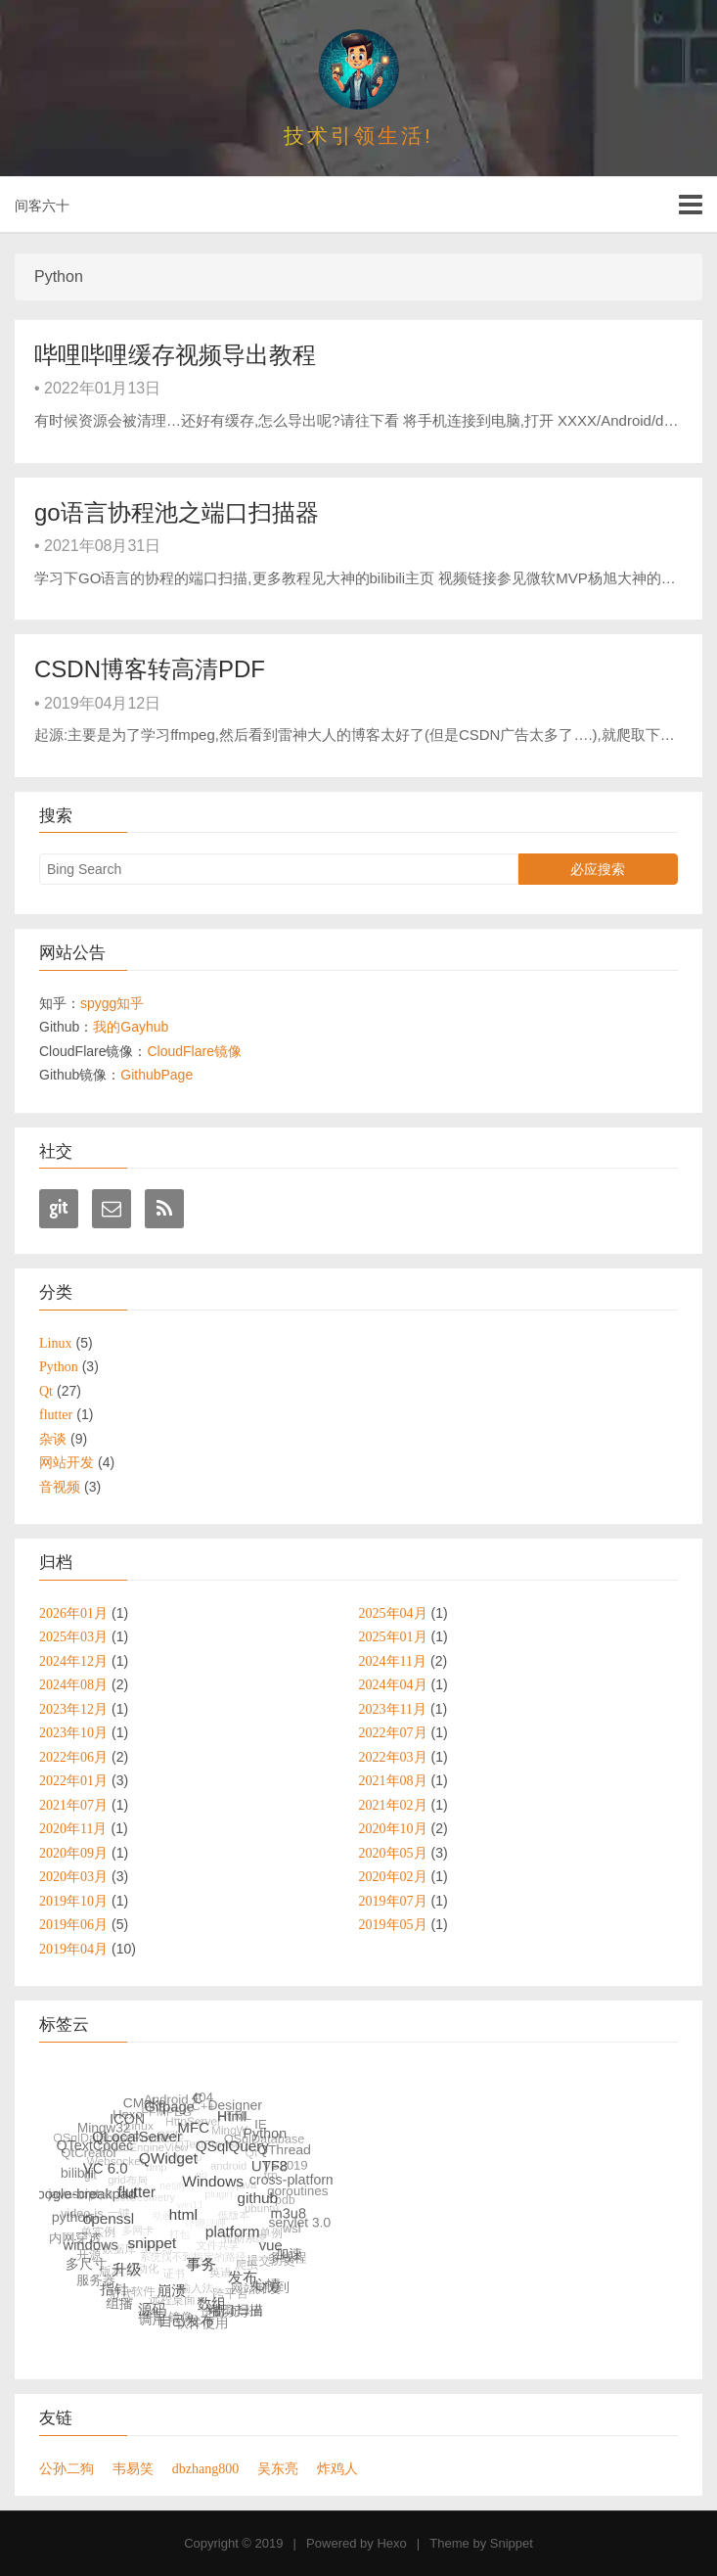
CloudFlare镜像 (194, 1051)
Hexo (391, 2543)
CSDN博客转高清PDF (149, 669)
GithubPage (156, 1074)
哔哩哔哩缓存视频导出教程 (175, 355)
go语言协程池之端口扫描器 (176, 512)
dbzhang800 (205, 2468)
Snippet (511, 2543)
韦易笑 (133, 2468)
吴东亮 (277, 2468)
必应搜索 (597, 869)
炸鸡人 (337, 2468)
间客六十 (42, 205)
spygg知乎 (112, 1003)
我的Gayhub (130, 1027)
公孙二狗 (66, 2468)
